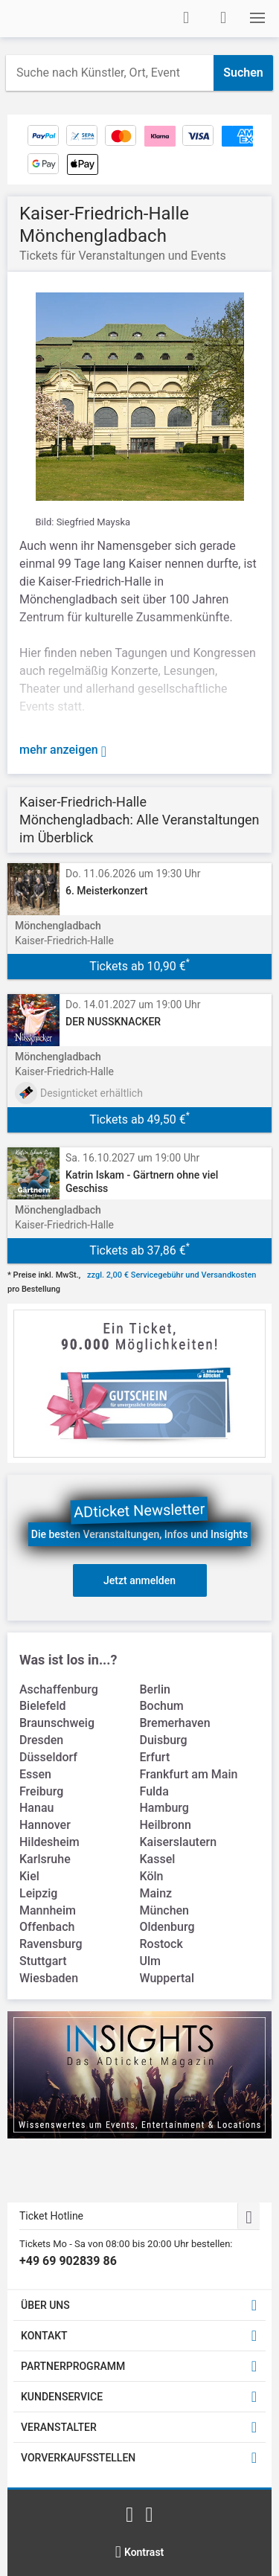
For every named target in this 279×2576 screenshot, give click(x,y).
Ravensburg (51, 1944)
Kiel (29, 1876)
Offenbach (46, 1927)
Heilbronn (165, 1825)
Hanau (36, 1808)
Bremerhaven (175, 1723)
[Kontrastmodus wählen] (140, 2552)
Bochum (162, 1706)
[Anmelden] (186, 18)
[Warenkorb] (223, 18)
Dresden (41, 1740)
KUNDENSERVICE (62, 2397)
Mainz (156, 1893)
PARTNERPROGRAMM (73, 2366)
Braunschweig (56, 1723)
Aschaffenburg (58, 1689)
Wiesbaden (48, 1978)
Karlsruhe (45, 1859)
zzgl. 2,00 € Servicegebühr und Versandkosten (171, 1275)
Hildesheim (49, 1842)
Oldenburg (167, 1927)
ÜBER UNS (45, 2305)
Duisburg (163, 1740)
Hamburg (164, 1808)
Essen (35, 1774)
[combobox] (110, 73)
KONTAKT (44, 2336)
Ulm (150, 1961)
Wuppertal (167, 1978)
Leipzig (38, 1893)
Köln (152, 1876)
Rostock (161, 1944)
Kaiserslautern (178, 1842)
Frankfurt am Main (189, 1774)
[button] (257, 18)
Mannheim (47, 1910)
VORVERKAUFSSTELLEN (78, 2458)
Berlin (155, 1689)
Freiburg (41, 1791)
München (165, 1910)
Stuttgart (43, 1961)
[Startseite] (64, 18)
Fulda (154, 1791)
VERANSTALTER (59, 2427)
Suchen (243, 72)
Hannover (45, 1825)
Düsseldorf (48, 1757)
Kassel (158, 1859)
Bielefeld (42, 1706)
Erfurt (155, 1757)
